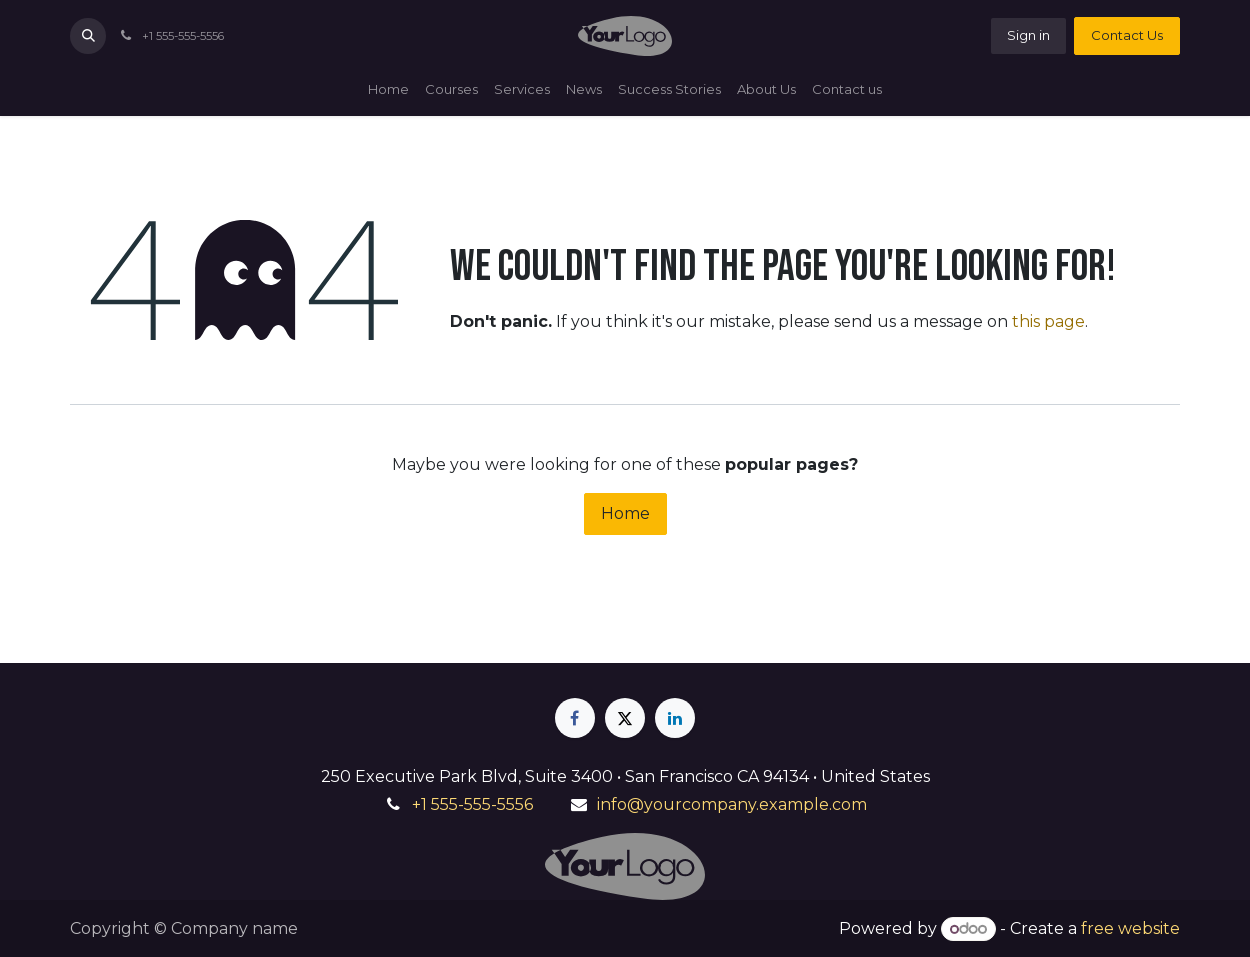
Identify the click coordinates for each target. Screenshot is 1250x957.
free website (1130, 928)
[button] (88, 36)
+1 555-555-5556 (472, 804)
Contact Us (1127, 35)
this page (1048, 321)
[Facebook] (575, 718)
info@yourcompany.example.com (732, 804)
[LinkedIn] (675, 718)
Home (625, 513)
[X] (625, 718)
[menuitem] (388, 90)
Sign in (1028, 35)
